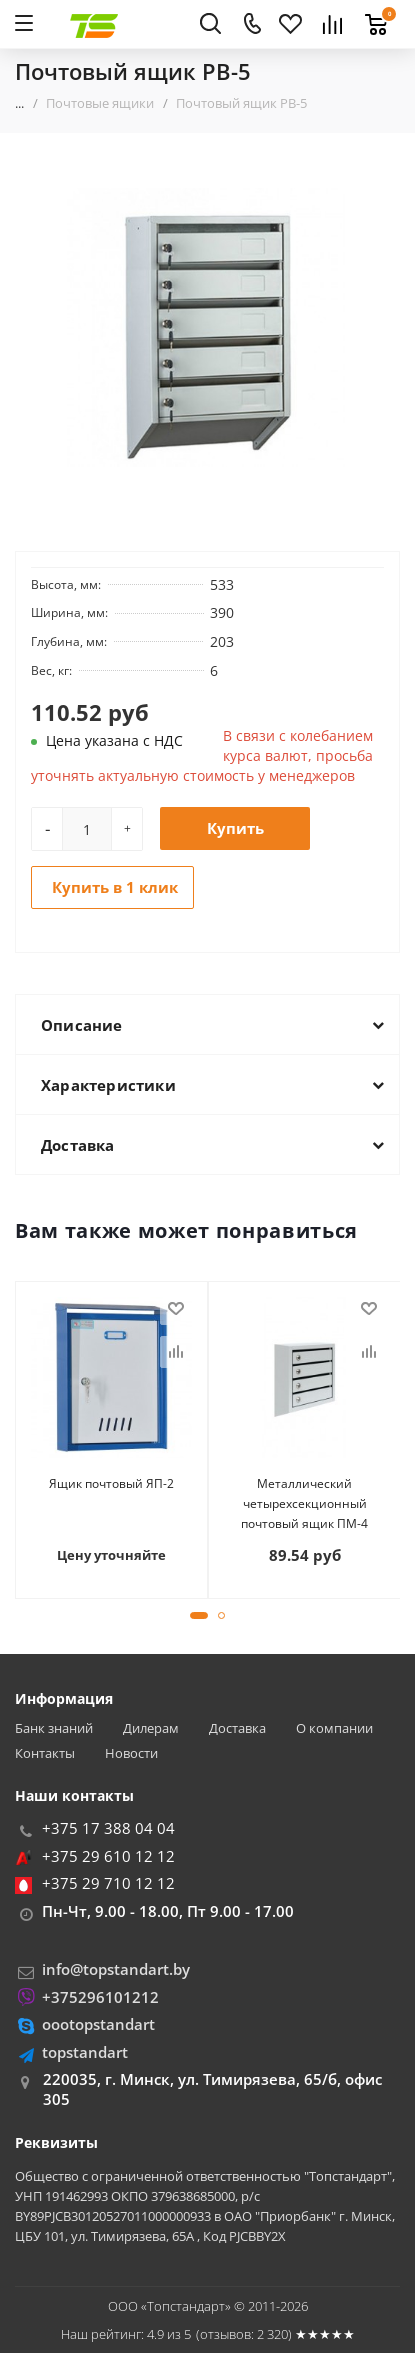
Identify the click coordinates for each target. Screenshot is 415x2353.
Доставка (237, 1728)
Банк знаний (54, 1728)
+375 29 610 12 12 (108, 1856)
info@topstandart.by (116, 1969)
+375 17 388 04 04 (108, 1828)
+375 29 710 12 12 (108, 1883)
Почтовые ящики (100, 103)
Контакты (45, 1753)
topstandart (85, 2052)
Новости (131, 1753)
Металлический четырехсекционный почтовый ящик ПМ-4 (304, 1503)
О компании (334, 1728)
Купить (235, 828)
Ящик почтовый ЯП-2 (111, 1483)
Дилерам (151, 1728)
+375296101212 (100, 1997)
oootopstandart (98, 2024)
